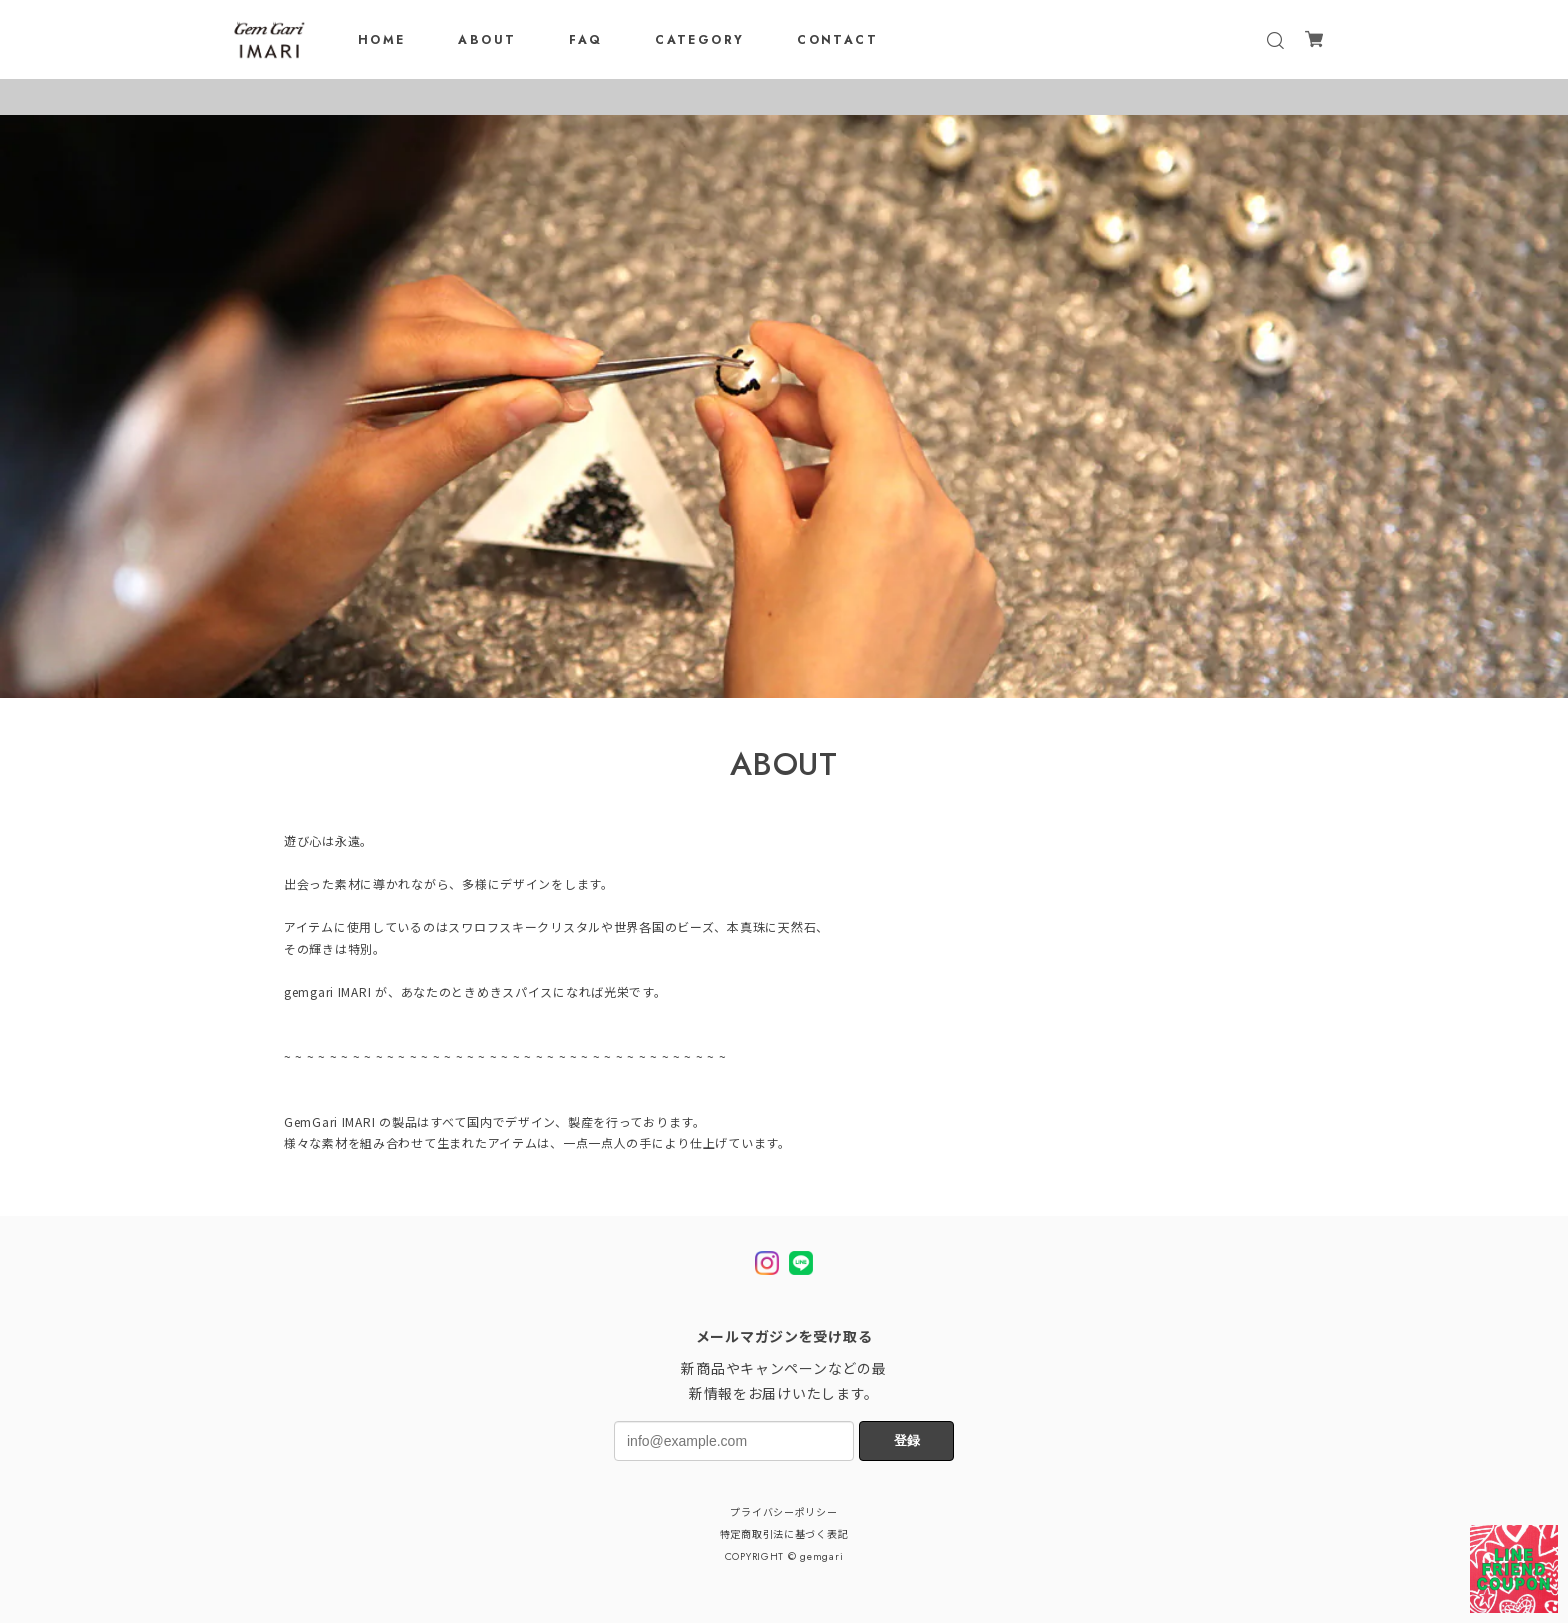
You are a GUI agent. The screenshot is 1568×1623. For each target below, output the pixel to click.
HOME (382, 40)
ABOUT (487, 40)
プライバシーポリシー (783, 1513)
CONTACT (837, 40)
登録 (907, 1440)
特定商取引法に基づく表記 (784, 1535)
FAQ (585, 40)
